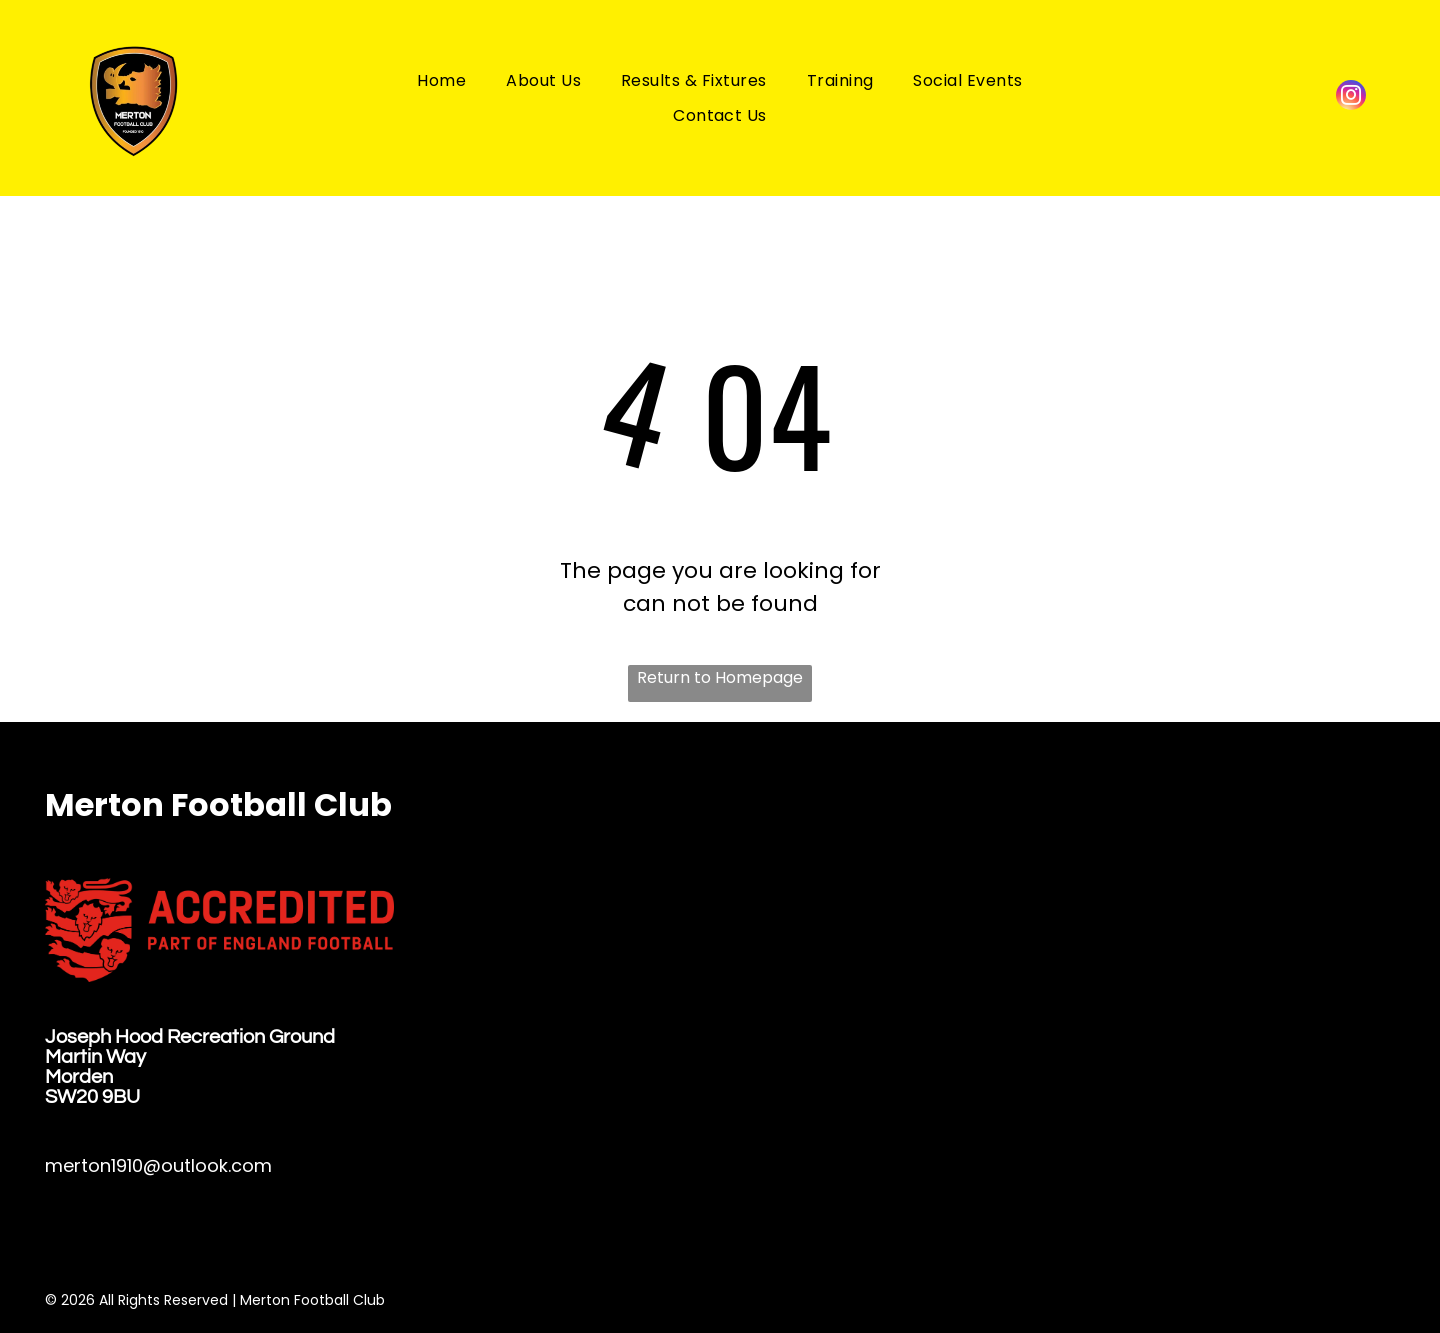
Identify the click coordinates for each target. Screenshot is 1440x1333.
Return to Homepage (720, 677)
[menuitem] (441, 79)
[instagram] (1351, 97)
